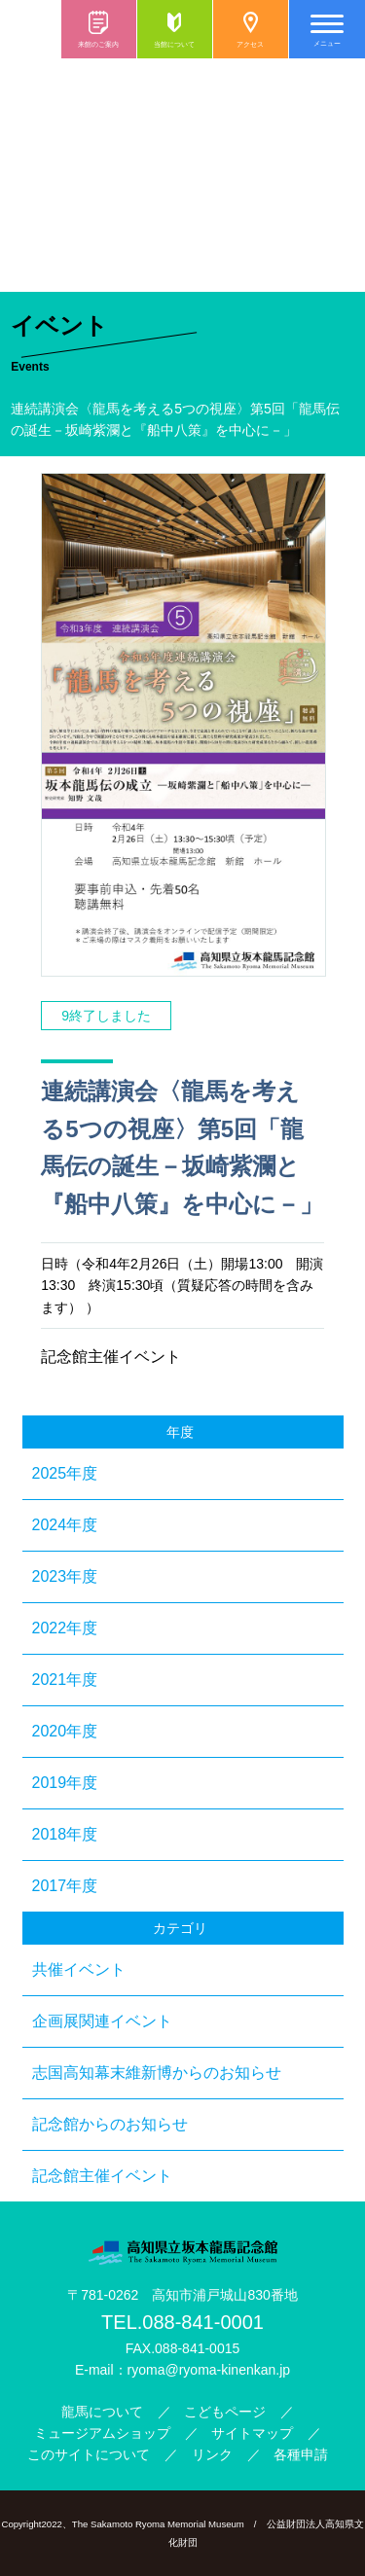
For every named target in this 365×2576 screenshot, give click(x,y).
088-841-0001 (203, 2322)
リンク (212, 2454)
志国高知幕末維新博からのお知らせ (156, 2072)
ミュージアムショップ (102, 2433)
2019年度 (65, 1782)
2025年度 (65, 1473)
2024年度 (65, 1525)
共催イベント (79, 1969)
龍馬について (102, 2411)
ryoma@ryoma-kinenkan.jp (209, 2370)
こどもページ (225, 2411)
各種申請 (301, 2454)
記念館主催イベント (102, 2175)
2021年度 (65, 1679)
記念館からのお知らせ (110, 2124)
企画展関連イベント (102, 2021)
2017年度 (65, 1886)
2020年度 (65, 1731)
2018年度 (65, 1834)
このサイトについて (88, 2454)
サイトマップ (252, 2433)
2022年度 (65, 1628)
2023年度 (65, 1576)
